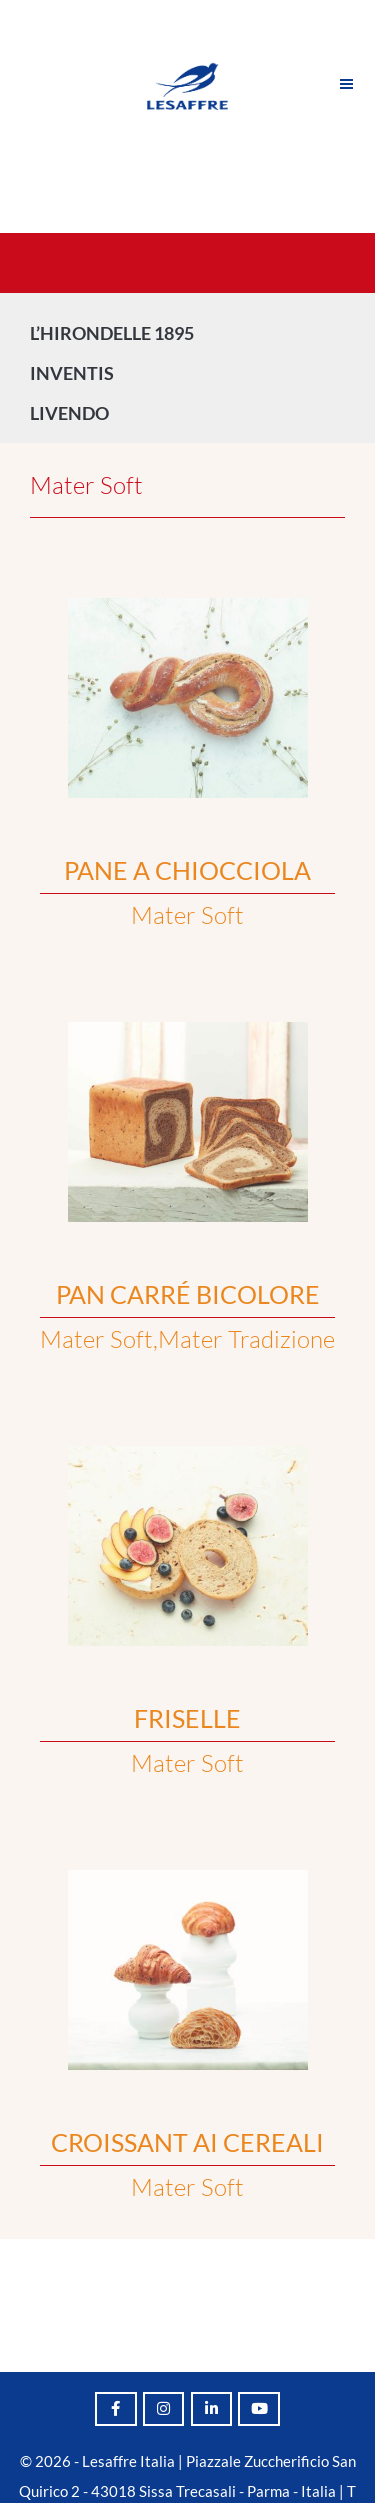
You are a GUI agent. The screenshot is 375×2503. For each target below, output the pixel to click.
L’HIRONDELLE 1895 (112, 333)
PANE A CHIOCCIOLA (187, 870)
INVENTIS (77, 373)
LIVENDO (74, 413)
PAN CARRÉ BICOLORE (188, 1294)
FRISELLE (187, 1718)
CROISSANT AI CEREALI (187, 2142)
